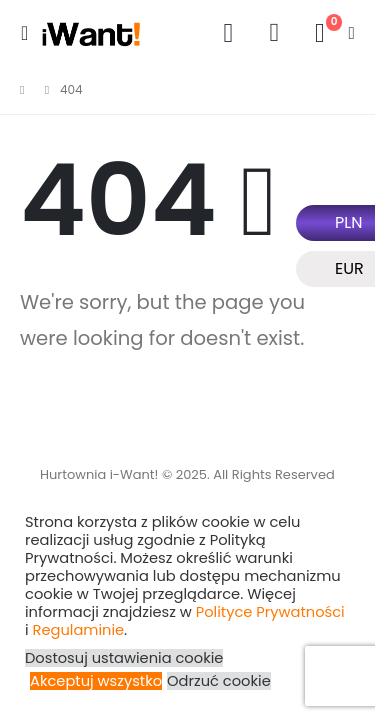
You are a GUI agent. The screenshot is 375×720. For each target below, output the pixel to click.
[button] (30, 33)
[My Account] (228, 33)
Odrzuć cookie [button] (219, 681)
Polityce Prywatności (270, 612)
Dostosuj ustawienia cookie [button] (124, 658)
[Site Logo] (91, 33)
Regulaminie (79, 630)
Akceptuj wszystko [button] (96, 681)
